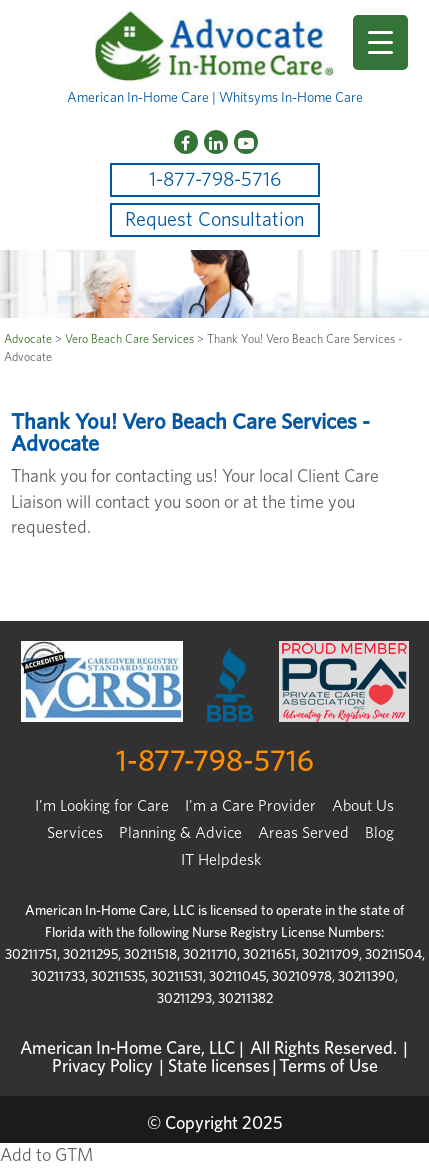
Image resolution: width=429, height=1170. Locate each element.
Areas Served (303, 833)
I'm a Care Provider (250, 806)
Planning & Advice (180, 833)
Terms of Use (328, 1067)
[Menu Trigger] (380, 42)
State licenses (219, 1067)
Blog (379, 833)
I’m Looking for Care (102, 806)
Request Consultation (214, 220)
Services (75, 833)
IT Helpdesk (221, 860)
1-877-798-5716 (215, 180)
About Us (363, 806)
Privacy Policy (102, 1067)
